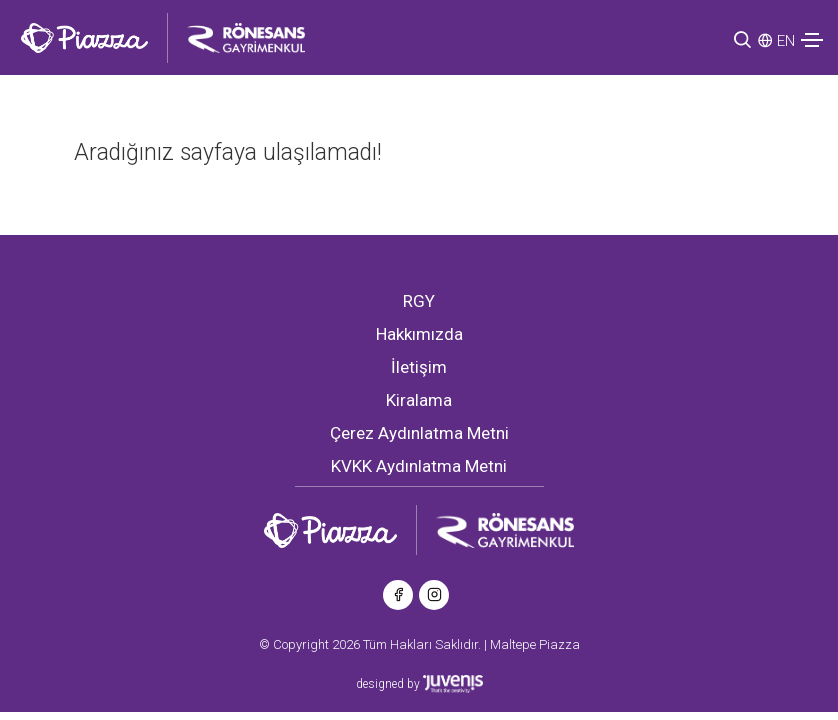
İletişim (419, 367)
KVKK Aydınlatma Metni (419, 466)
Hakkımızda (419, 334)
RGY (419, 301)
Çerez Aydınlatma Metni (419, 433)
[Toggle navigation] (812, 40)
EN (786, 41)
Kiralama (419, 400)
